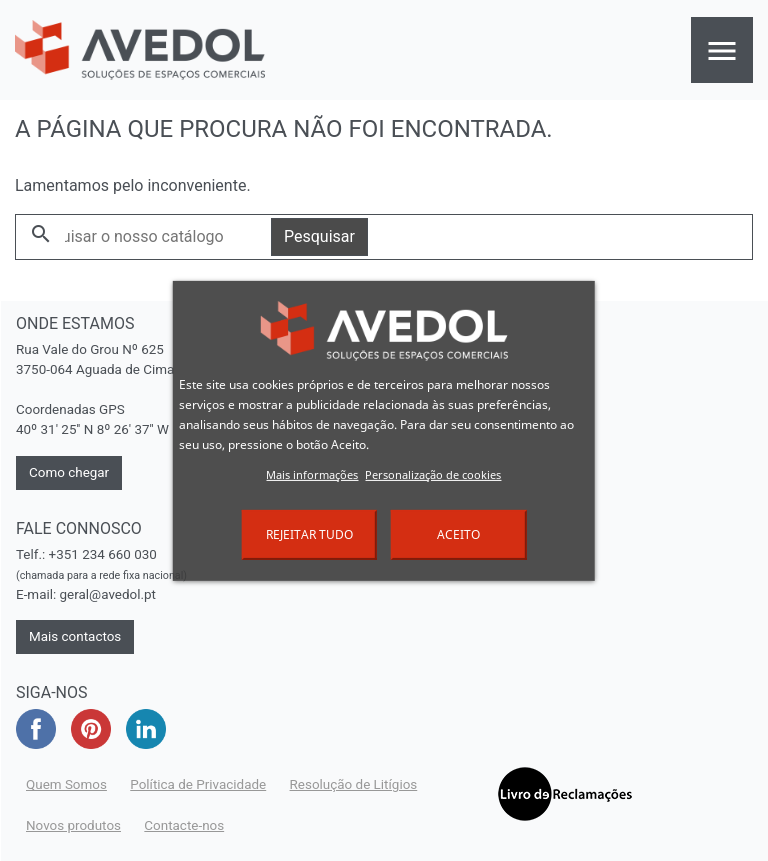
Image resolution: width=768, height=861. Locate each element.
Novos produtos (73, 825)
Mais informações (312, 474)
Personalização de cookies (433, 474)
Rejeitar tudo (309, 534)
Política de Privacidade (198, 784)
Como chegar (69, 472)
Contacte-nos (184, 825)
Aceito (458, 534)
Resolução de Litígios (354, 784)
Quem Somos (66, 784)
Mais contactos (75, 636)
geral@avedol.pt (108, 594)
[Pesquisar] (143, 237)
